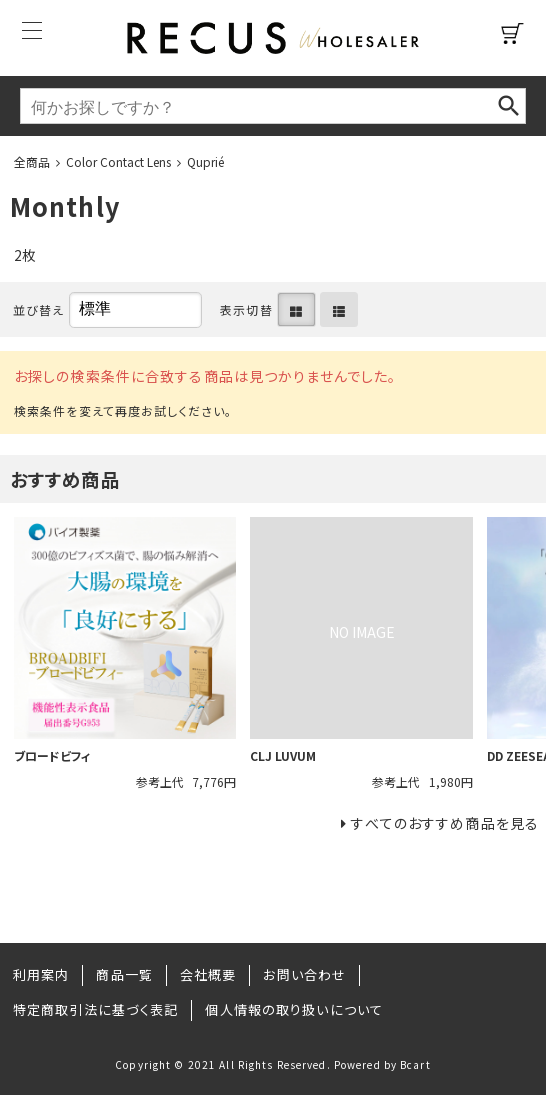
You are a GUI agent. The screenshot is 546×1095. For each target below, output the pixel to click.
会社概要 (208, 974)
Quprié (205, 161)
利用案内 (41, 974)
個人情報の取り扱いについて (294, 1009)
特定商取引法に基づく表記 (95, 1009)
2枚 (25, 255)
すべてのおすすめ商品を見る (445, 823)
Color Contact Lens (118, 161)
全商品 (32, 161)
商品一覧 (124, 974)
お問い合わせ (304, 974)
